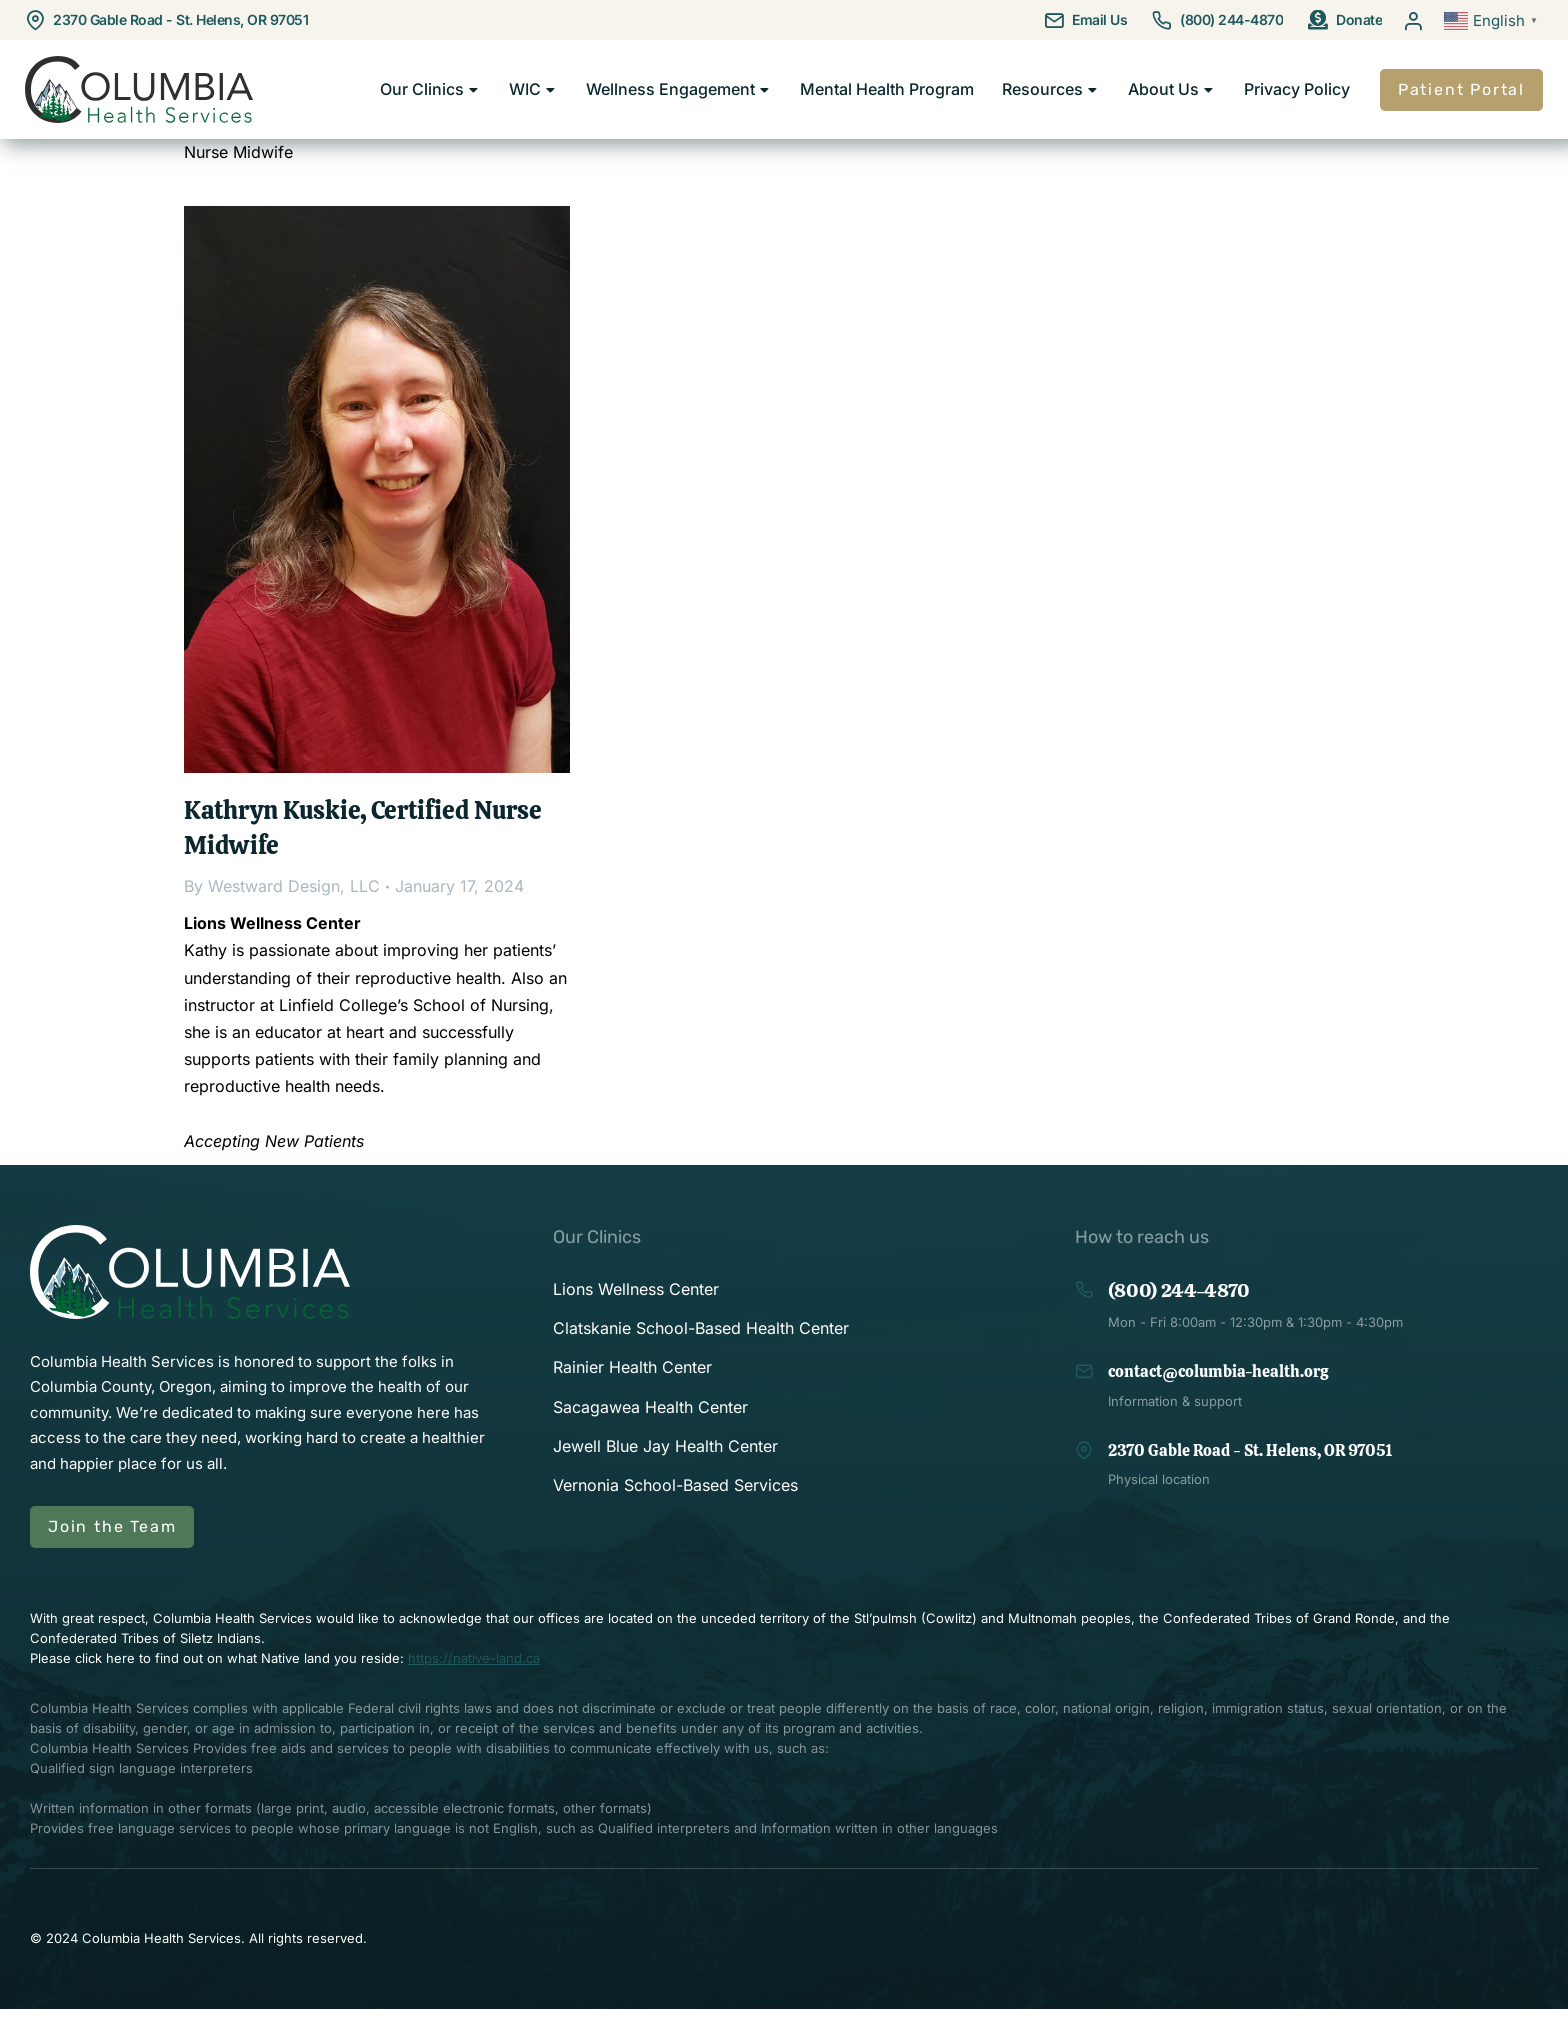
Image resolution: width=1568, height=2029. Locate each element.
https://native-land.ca (474, 1679)
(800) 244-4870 (1231, 19)
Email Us (1099, 19)
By (282, 907)
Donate (1359, 19)
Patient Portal (1461, 99)
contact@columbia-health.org (1218, 1392)
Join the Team (112, 1547)
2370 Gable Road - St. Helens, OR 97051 (180, 19)
